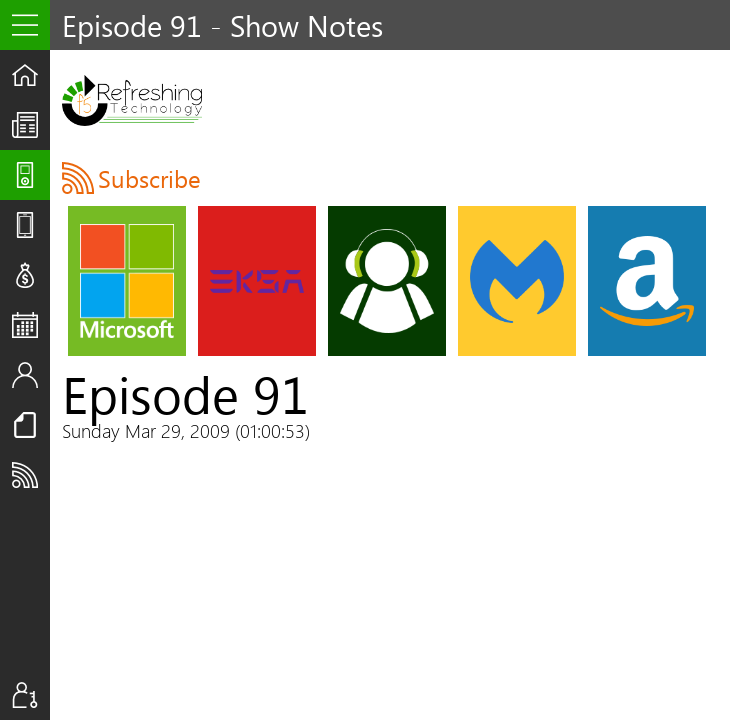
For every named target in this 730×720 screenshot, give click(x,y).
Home (31, 75)
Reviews (31, 225)
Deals (31, 275)
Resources (31, 425)
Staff (31, 375)
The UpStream (31, 125)
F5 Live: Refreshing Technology (132, 100)
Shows (31, 175)
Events (31, 325)
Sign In (31, 695)
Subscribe (31, 475)
